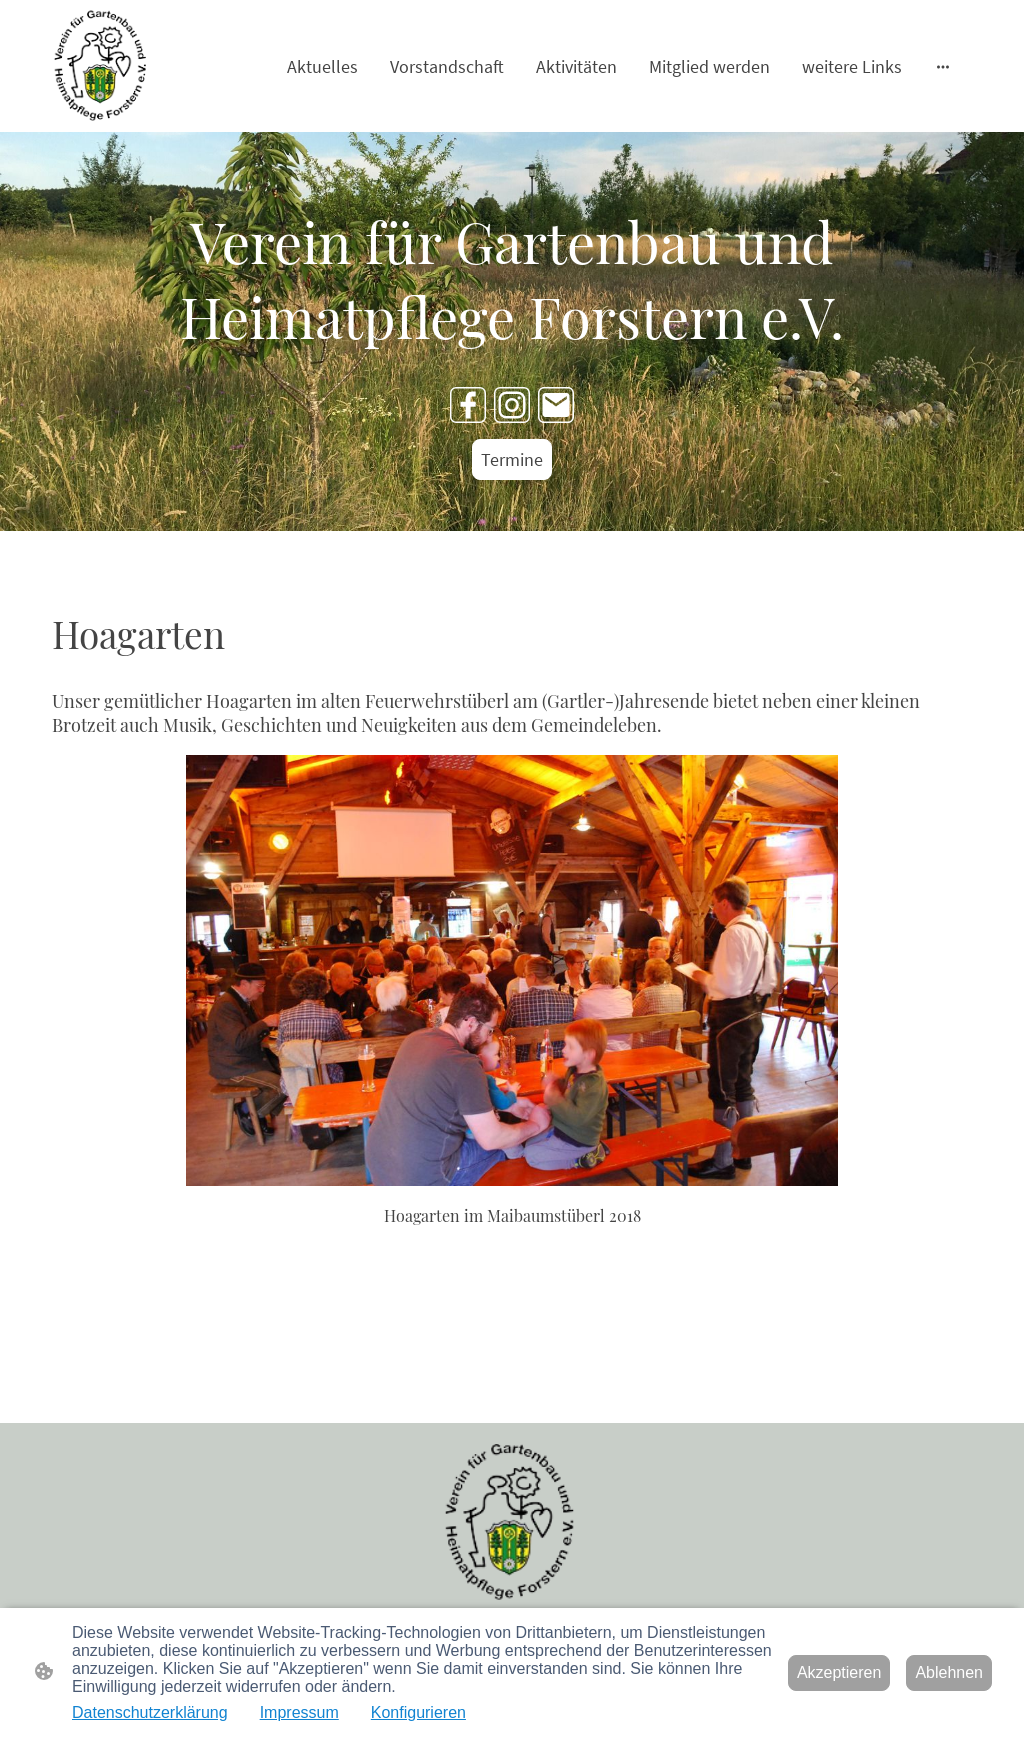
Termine (512, 459)
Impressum (299, 1712)
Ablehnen (949, 1672)
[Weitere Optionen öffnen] (943, 66)
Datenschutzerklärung (150, 1712)
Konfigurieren (418, 1712)
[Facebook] (468, 405)
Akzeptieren (839, 1672)
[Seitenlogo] (102, 66)
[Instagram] (512, 405)
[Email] (556, 405)
